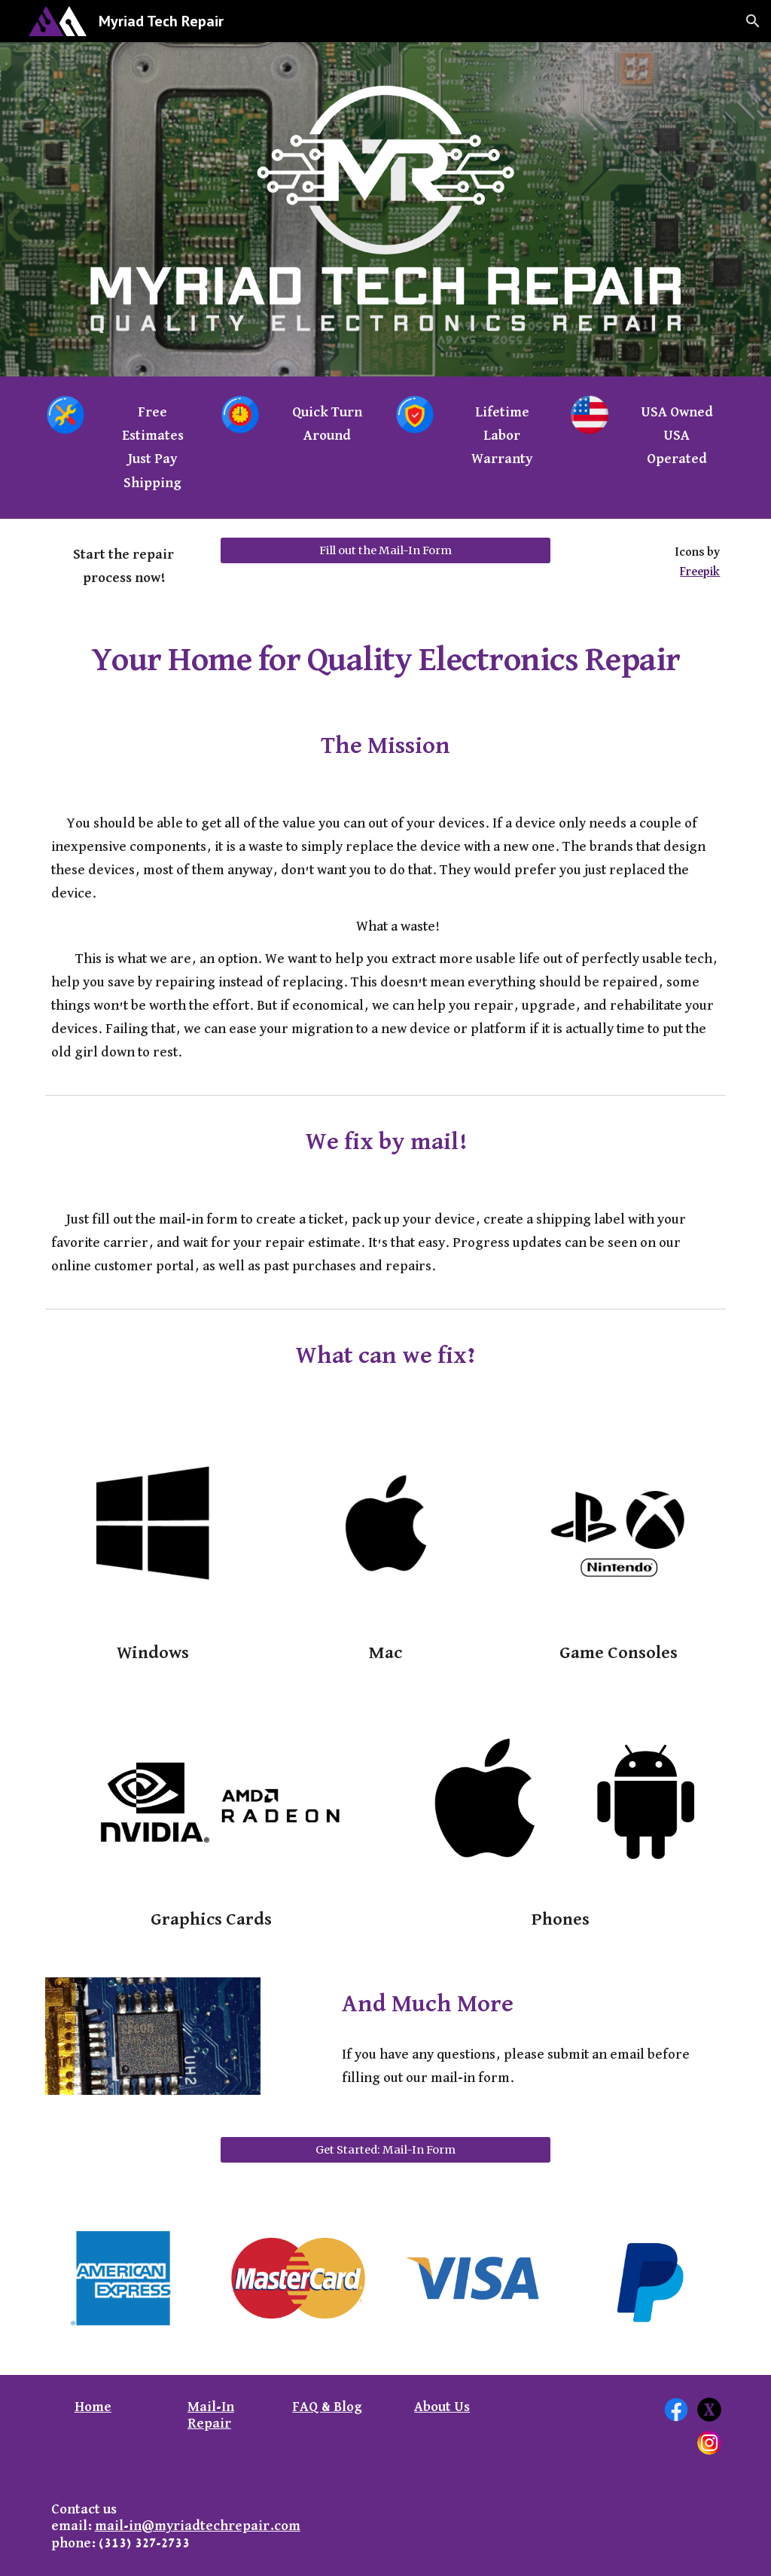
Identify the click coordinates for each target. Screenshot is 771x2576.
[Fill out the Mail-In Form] (386, 550)
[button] (753, 21)
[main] (152, 447)
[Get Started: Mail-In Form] (386, 2149)
